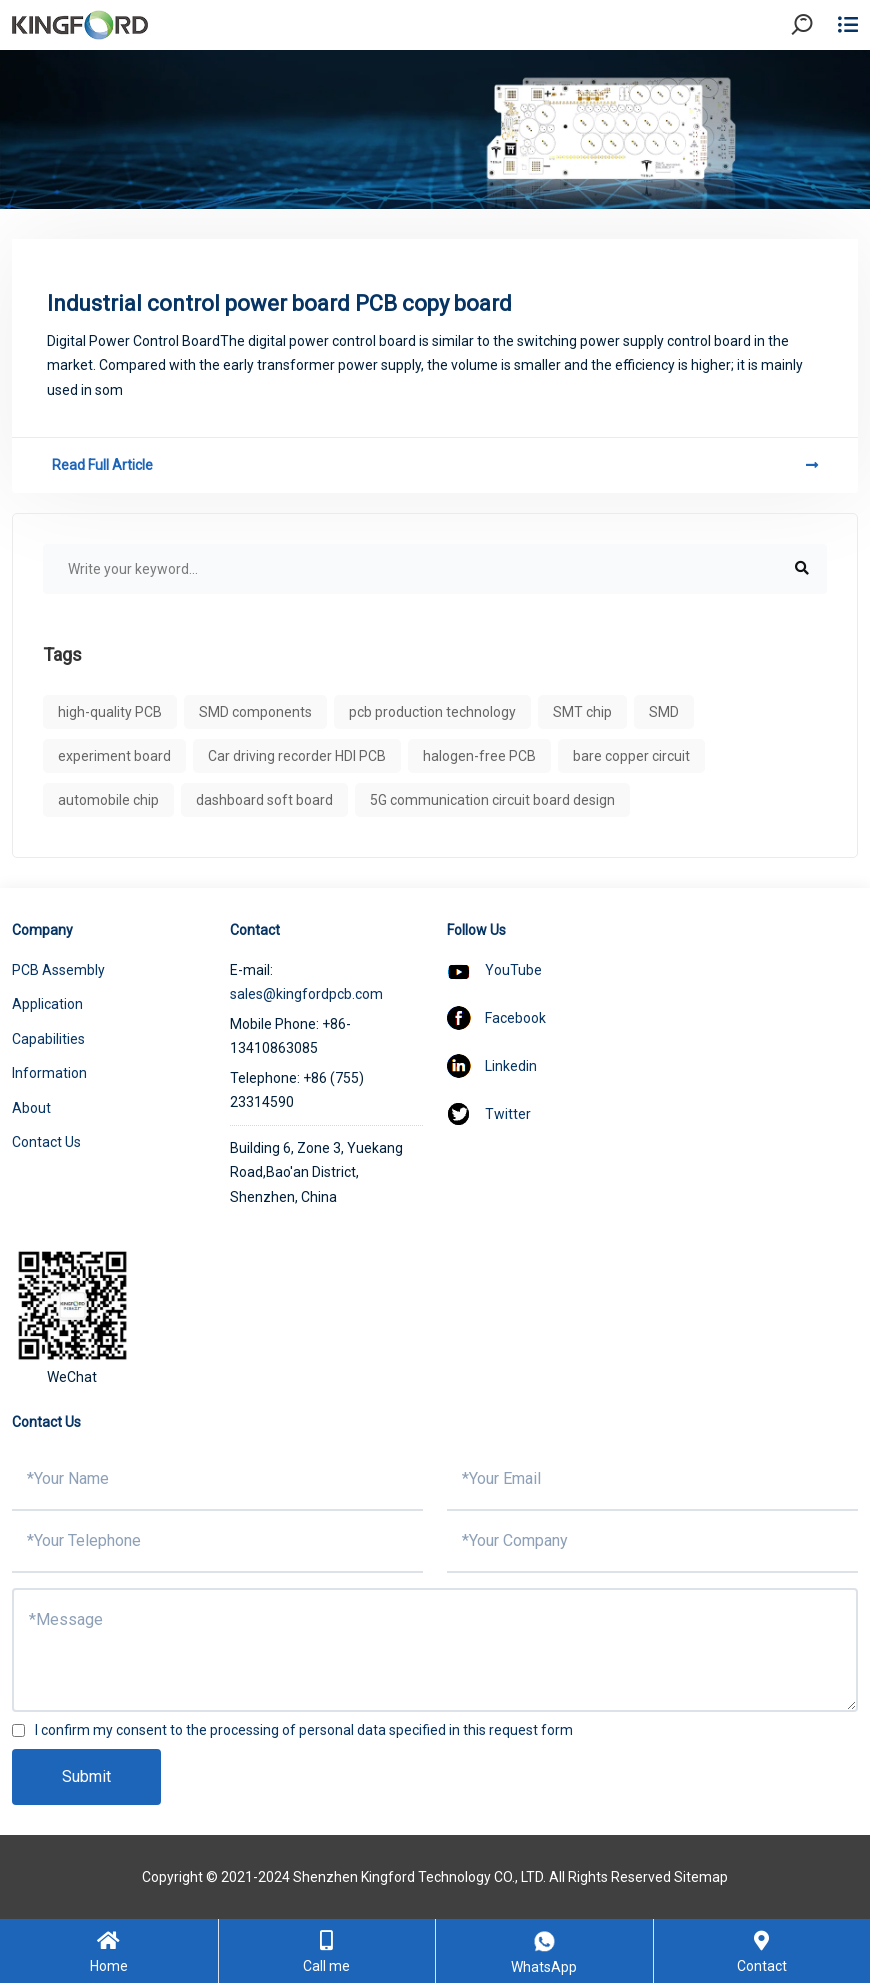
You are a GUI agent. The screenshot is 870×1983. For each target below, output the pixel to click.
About (31, 1108)
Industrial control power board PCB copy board (279, 303)
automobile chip (108, 800)
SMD (664, 712)
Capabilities (48, 1039)
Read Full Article (435, 465)
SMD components (255, 712)
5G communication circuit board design (492, 800)
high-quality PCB (110, 712)
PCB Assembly (58, 970)
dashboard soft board (264, 800)
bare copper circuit (631, 756)
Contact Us (46, 1142)
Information (49, 1073)
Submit (86, 1776)
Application (47, 1004)
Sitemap (701, 1877)
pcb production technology (432, 712)
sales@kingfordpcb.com (306, 994)
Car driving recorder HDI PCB (297, 756)
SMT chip (582, 712)
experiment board (114, 756)
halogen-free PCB (479, 756)
